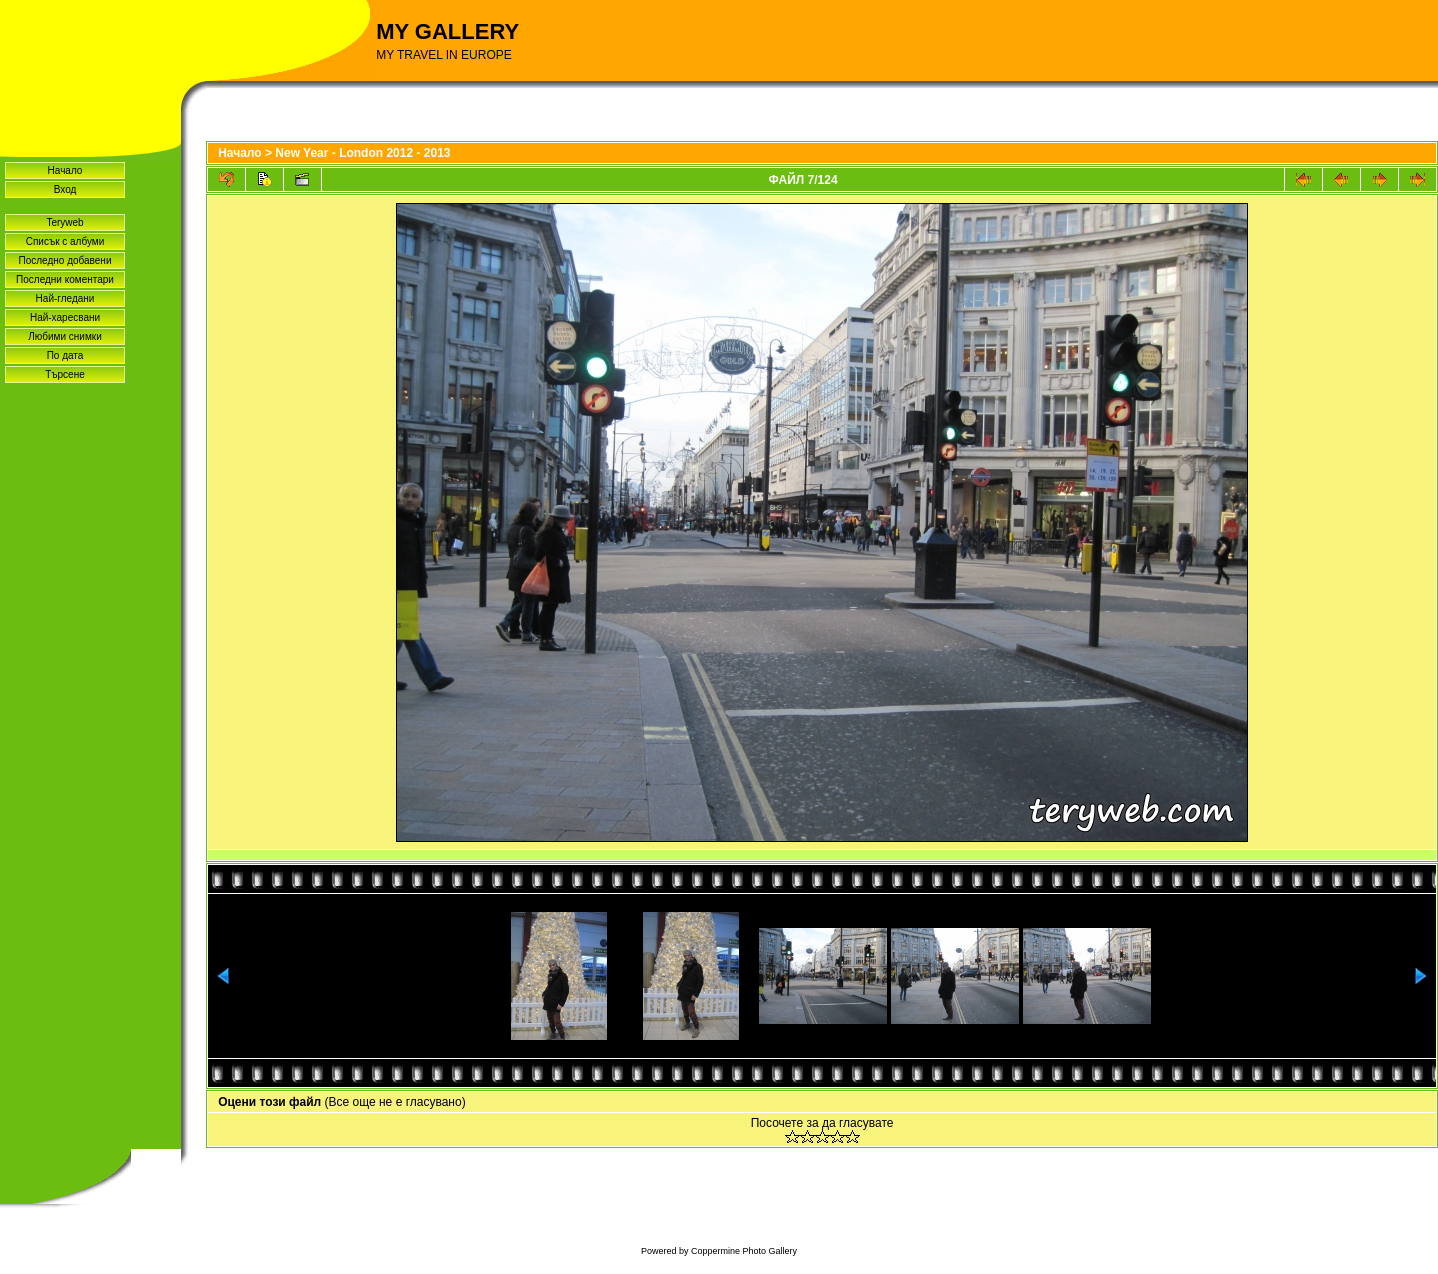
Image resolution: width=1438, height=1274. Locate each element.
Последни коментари (65, 279)
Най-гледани (65, 298)
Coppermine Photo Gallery (744, 1251)
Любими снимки (65, 336)
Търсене (65, 374)
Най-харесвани (65, 317)
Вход (65, 189)
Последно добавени (65, 260)
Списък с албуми (65, 241)
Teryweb (64, 222)
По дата (65, 355)
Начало (65, 170)
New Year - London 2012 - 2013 (362, 153)
